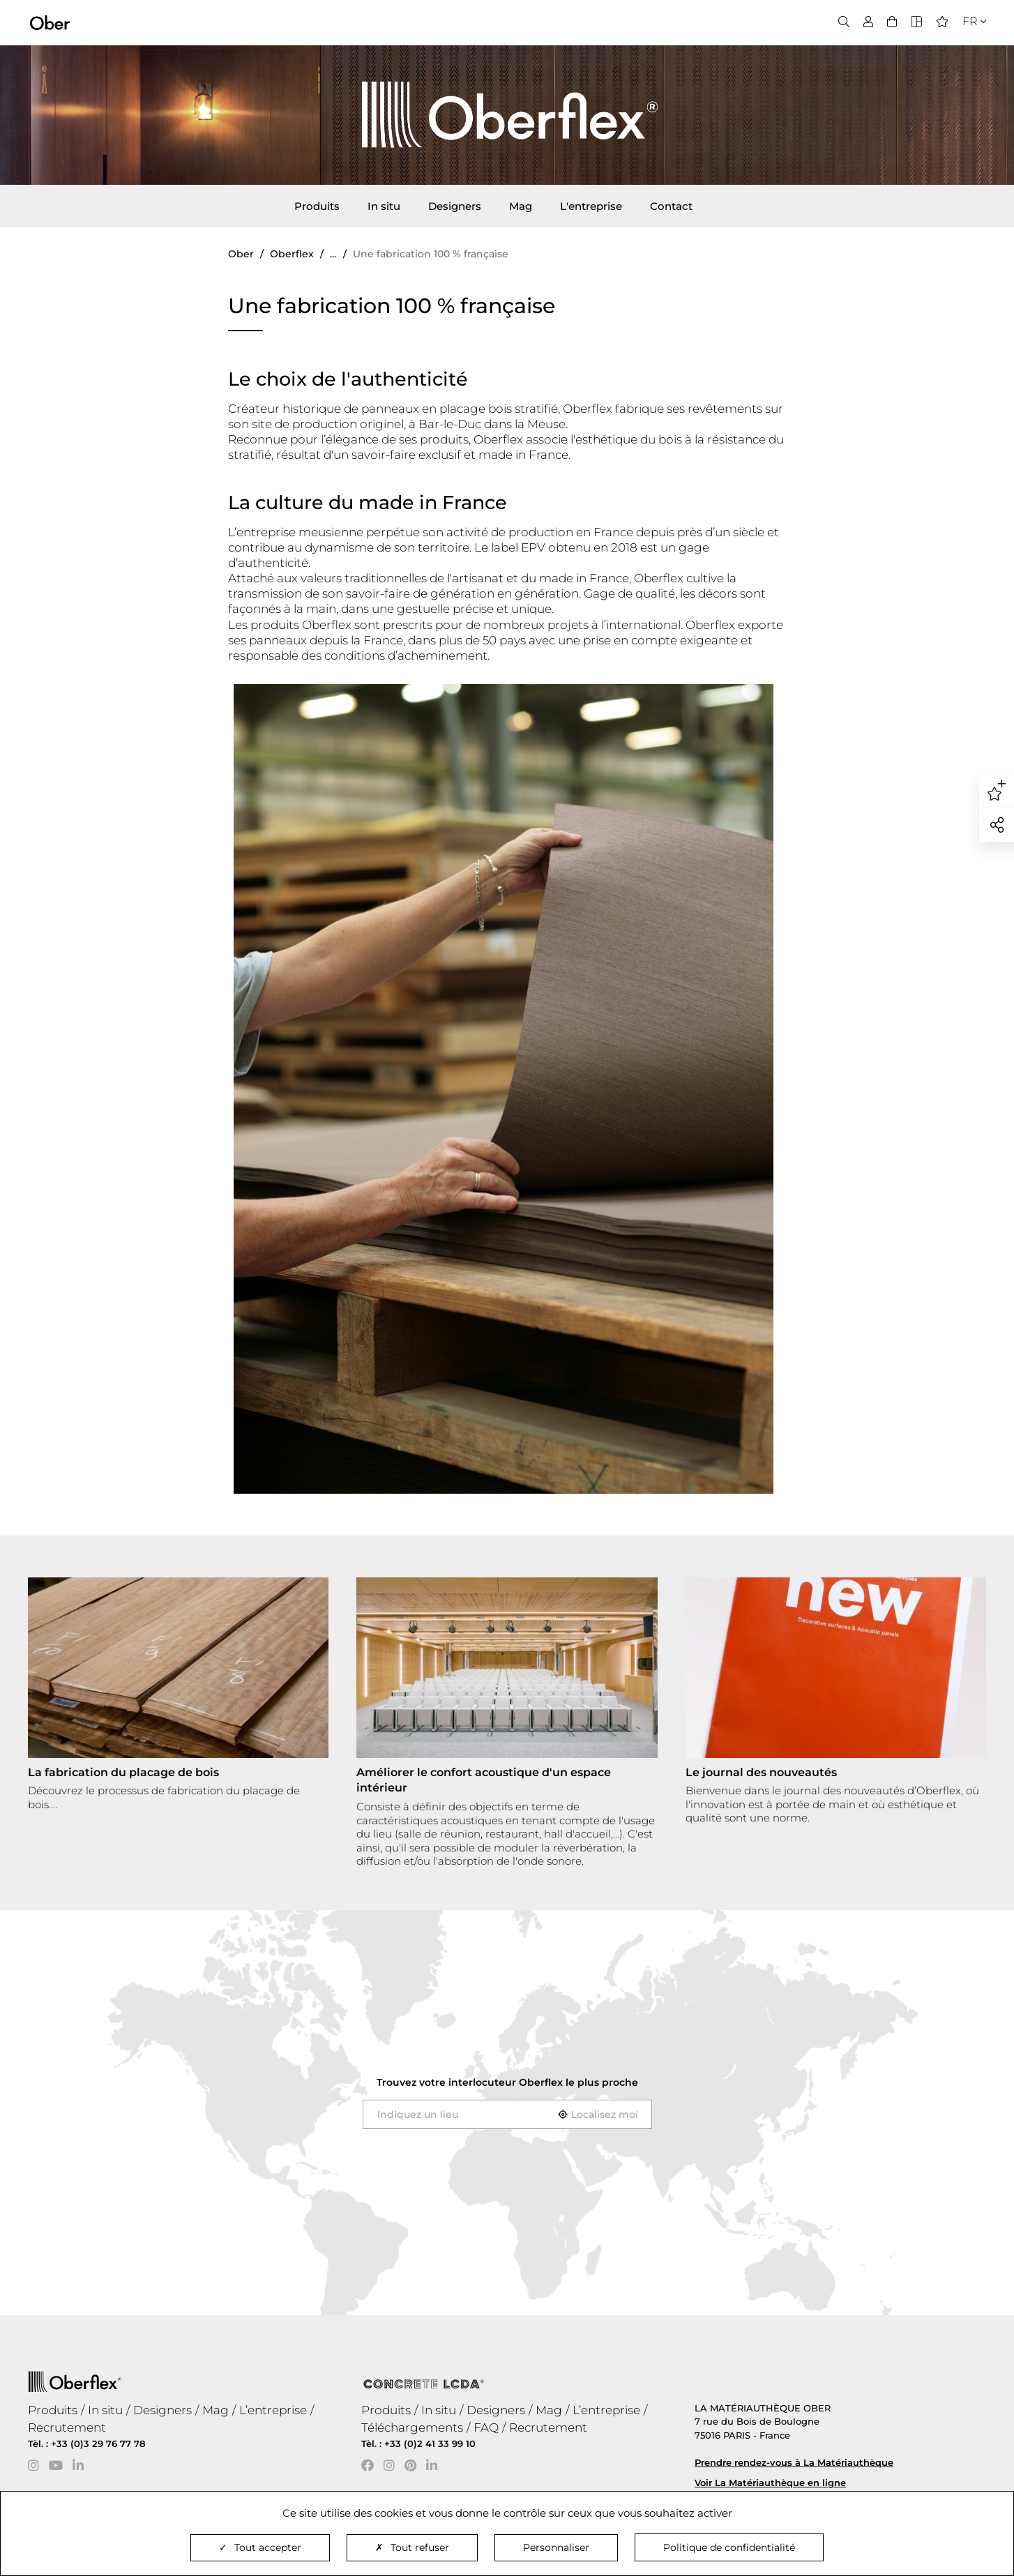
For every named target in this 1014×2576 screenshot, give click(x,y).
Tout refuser (412, 2547)
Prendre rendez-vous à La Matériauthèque (794, 2462)
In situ (384, 206)
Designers (454, 206)
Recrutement (67, 2427)
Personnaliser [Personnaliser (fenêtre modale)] (556, 2547)
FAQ (486, 2427)
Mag (520, 206)
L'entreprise (591, 206)
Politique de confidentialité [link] (729, 2547)
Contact (671, 206)
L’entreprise (273, 2410)
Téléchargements (412, 2427)
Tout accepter (260, 2547)
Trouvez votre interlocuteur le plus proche (507, 2082)
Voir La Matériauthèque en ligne (770, 2482)
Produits (317, 206)
